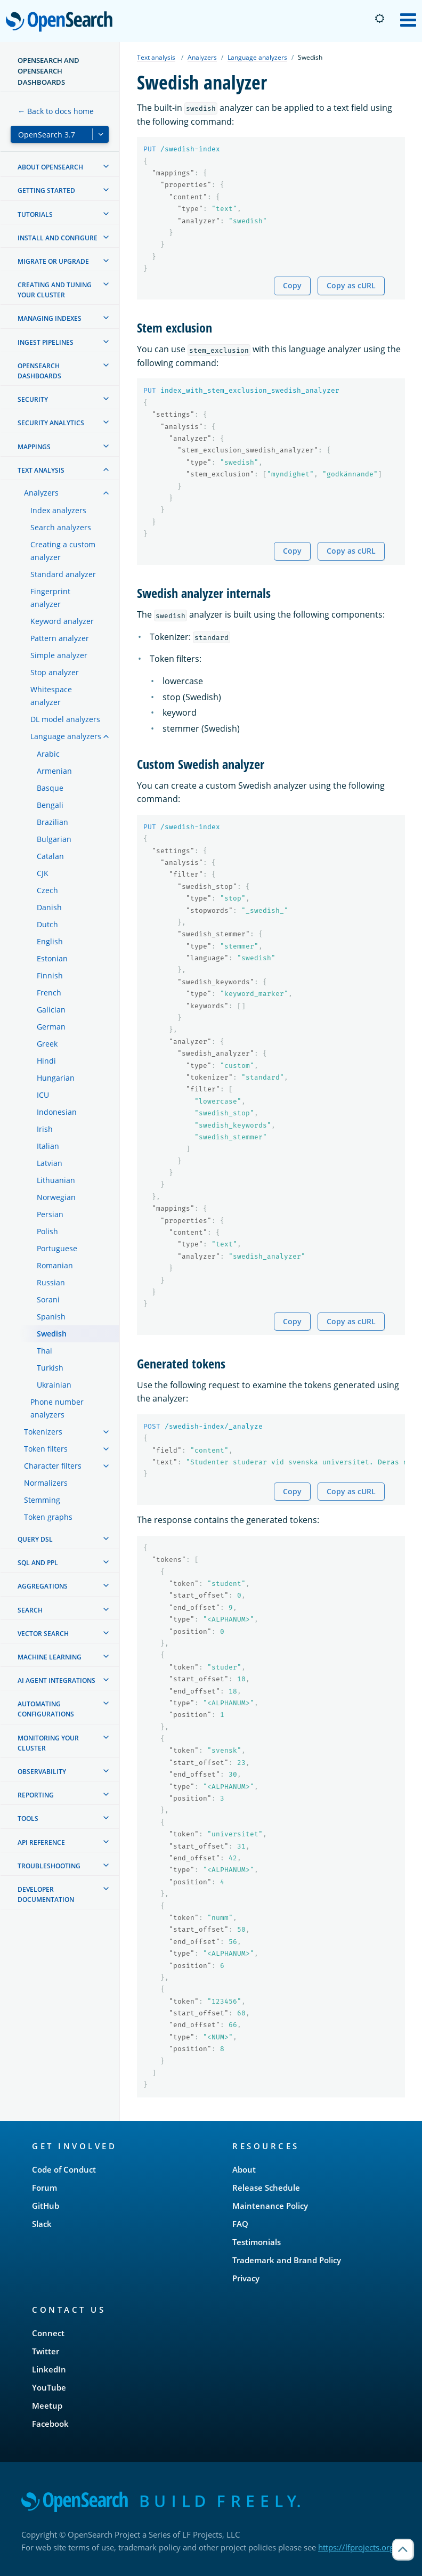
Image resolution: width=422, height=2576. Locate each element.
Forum (44, 2187)
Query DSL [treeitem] (35, 1539)
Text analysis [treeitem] (41, 470)
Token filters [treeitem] (46, 1449)
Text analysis (156, 57)
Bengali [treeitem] (50, 805)
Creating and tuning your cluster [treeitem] (55, 289)
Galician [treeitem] (51, 1010)
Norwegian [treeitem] (56, 1197)
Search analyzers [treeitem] (60, 527)
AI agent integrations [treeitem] (56, 1680)
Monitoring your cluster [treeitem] (48, 1743)
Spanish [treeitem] (51, 1316)
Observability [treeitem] (42, 1771)
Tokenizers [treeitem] (43, 1432)
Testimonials (256, 2242)
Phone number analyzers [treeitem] (57, 1408)
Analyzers (202, 57)
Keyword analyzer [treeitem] (62, 621)
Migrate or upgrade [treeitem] (53, 261)
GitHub (45, 2205)
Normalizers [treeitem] (46, 1483)
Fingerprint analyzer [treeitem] (50, 597)
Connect (48, 2333)
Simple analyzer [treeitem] (58, 655)
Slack (42, 2223)
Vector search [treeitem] (43, 1633)
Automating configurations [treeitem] (46, 1709)
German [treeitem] (51, 1027)
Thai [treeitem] (44, 1351)
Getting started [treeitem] (46, 190)
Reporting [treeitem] (36, 1795)
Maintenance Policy (270, 2205)
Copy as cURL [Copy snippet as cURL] (351, 285)
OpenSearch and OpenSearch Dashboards (48, 71)
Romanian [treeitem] (55, 1265)
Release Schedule (266, 2187)
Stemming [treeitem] (42, 1500)
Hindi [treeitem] (46, 1061)
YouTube (49, 2387)
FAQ (240, 2223)
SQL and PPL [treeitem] (38, 1562)
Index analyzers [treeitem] (58, 510)
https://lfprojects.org (356, 2547)
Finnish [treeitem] (50, 975)
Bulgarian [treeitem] (54, 839)
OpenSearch (62, 22)
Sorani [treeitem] (48, 1299)
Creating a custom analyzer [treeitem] (62, 550)
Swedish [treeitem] (52, 1333)
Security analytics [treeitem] (51, 422)
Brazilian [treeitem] (52, 822)
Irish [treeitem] (45, 1129)
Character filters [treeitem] (53, 1466)
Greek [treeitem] (47, 1044)
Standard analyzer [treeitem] (63, 574)
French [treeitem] (49, 992)
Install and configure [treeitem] (58, 237)
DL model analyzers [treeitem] (65, 719)
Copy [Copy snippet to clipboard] (292, 285)
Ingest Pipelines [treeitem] (46, 342)
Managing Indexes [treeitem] (50, 318)
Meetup (47, 2405)
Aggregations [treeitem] (43, 1586)
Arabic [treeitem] (48, 754)
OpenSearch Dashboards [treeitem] (39, 370)
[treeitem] (106, 166)
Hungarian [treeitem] (56, 1078)
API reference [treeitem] (41, 1842)
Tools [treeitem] (28, 1818)
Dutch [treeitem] (47, 924)
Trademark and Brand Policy (286, 2260)
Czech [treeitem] (47, 890)
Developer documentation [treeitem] (46, 1894)
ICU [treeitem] (43, 1095)
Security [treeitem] (33, 399)
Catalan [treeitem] (50, 856)
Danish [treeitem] (49, 907)
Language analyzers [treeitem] (65, 736)
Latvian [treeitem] (49, 1163)
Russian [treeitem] (51, 1282)
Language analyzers (257, 57)
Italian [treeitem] (48, 1146)
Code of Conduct (64, 2169)
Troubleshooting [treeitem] (49, 1865)
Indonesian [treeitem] (57, 1112)
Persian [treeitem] (50, 1214)
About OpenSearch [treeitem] (50, 167)
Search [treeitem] (30, 1610)
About (244, 2169)
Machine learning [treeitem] (50, 1657)
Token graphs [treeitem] (48, 1517)
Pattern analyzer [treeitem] (59, 638)
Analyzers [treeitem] (41, 493)
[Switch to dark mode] (379, 18)
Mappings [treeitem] (34, 446)
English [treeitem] (50, 941)
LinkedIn (49, 2369)
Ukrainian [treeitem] (54, 1385)
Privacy (245, 2278)
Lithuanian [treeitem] (56, 1180)
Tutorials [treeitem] (35, 214)
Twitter (45, 2351)
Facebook (50, 2423)
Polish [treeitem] (47, 1231)
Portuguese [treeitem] (57, 1248)
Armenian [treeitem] (54, 771)
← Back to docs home (56, 111)
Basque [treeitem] (50, 788)
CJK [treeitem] (42, 873)
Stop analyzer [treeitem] (54, 672)
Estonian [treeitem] (52, 958)
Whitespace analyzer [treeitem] (51, 695)
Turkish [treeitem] (50, 1368)
